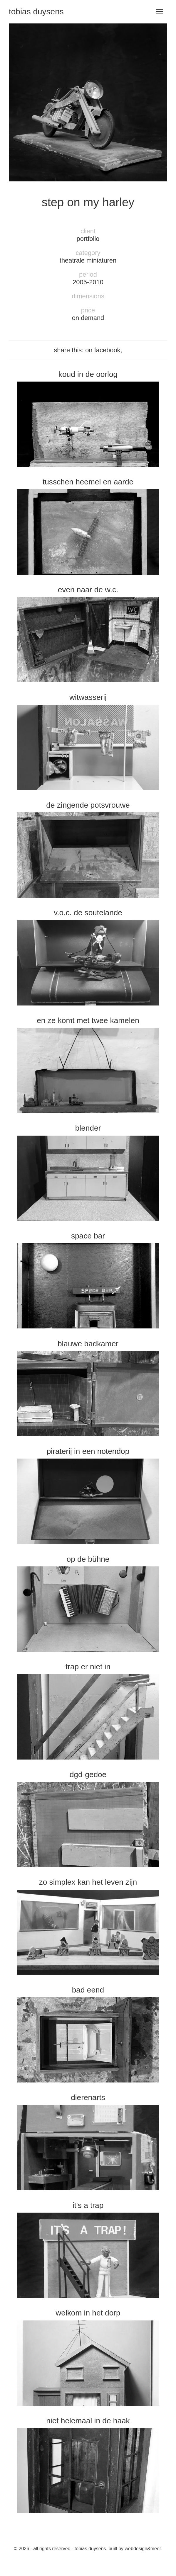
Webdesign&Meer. (143, 2548)
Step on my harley (88, 202)
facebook (107, 350)
